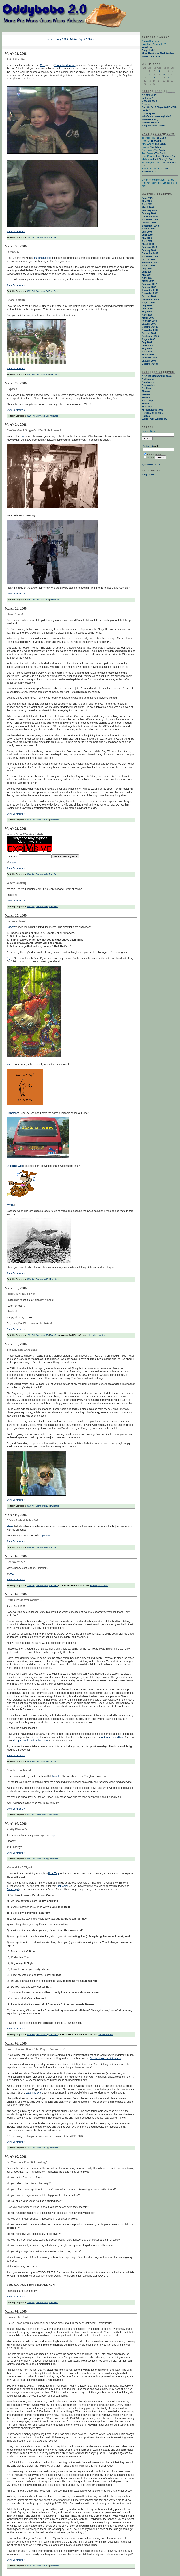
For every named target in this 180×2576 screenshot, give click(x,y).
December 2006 (150, 290)
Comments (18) (42, 820)
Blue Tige (53, 1873)
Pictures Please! (150, 122)
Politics (146, 416)
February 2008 (149, 247)
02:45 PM (31, 820)
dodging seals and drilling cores (31, 1740)
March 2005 (148, 354)
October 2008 (149, 222)
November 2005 (150, 330)
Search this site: (150, 431)
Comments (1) (42, 874)
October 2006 (149, 296)
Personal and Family (152, 413)
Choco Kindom (150, 101)
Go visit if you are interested (105, 2058)
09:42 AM (30, 907)
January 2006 (149, 324)
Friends (146, 394)
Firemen (146, 391)
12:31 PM (31, 1335)
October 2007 (149, 259)
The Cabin (160, 138)
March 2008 (148, 244)
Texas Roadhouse (64, 65)
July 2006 (147, 305)
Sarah (10, 1064)
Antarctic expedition (112, 1737)
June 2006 (147, 308)
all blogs (149, 457)
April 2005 (147, 351)
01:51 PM (31, 600)
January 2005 (149, 361)
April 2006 (147, 315)
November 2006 (150, 293)
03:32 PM (31, 291)
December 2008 (150, 216)
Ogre (13, 862)
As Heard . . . (148, 379)
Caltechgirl (13, 1889)
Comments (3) (42, 291)
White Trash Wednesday (154, 419)
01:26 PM (31, 2035)
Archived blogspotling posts (157, 376)
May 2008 (147, 238)
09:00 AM (30, 1547)
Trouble (56, 1776)
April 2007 (147, 278)
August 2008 (148, 228)
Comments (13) (42, 374)
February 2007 (149, 284)
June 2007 (147, 272)
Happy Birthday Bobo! (97, 1335)
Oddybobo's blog (152, 454)
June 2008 (147, 235)
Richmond (12, 1113)
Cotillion (146, 388)
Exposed (146, 104)
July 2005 (147, 342)
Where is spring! (150, 119)
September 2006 (150, 299)
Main (73, 39)
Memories (147, 406)
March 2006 (148, 318)
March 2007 (148, 281)
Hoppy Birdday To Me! (153, 125)
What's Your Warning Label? (156, 116)
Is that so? (147, 98)
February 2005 (149, 357)
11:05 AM (30, 2303)
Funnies (146, 397)
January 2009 (149, 213)
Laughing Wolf (15, 1165)
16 (154, 78)
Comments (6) (42, 237)
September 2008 (150, 226)
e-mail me (147, 47)
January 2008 (149, 250)
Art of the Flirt (149, 95)
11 (164, 74)
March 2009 (148, 207)
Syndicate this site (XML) (152, 465)
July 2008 (147, 232)
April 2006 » (86, 39)
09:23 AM (30, 1815)
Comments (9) (42, 416)
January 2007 (149, 287)
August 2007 (148, 265)
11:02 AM (30, 237)
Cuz (42, 65)
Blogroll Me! (148, 50)
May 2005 (147, 348)
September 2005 (150, 336)
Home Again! (148, 113)
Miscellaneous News (152, 410)
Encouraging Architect (99, 1586)
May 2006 (147, 311)
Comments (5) (42, 2148)
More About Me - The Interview (158, 53)
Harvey (11, 927)
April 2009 (147, 204)
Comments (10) (42, 600)
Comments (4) (42, 1547)
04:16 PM (31, 1761)
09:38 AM (30, 1506)
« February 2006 (57, 39)
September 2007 (150, 262)
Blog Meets (148, 382)
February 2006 (149, 321)
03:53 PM (31, 1859)
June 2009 (147, 198)
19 (168, 78)
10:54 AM (30, 1586)
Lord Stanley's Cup (166, 156)
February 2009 (149, 210)
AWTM (10, 1204)
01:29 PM (31, 416)
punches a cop (42, 257)
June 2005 (147, 345)
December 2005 (150, 327)
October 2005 (149, 333)
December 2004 (150, 364)
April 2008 (147, 241)
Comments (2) (42, 1761)
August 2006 (148, 302)
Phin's (10, 1526)
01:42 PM (31, 374)
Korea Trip (147, 400)
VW (12, 1573)
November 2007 (150, 256)
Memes (145, 403)
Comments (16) (42, 2566)
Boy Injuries (148, 385)
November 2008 (150, 219)
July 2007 (147, 268)
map (52, 1835)
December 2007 (150, 253)
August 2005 (148, 339)
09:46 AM (30, 874)
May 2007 (147, 274)
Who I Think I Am (151, 56)
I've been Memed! (105, 2035)
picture (46, 1535)
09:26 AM (30, 1279)
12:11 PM (31, 2148)
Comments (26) (42, 1335)
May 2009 (147, 201)
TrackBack (53, 237)
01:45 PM (31, 2566)
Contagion (63, 1885)
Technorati (148, 446)
